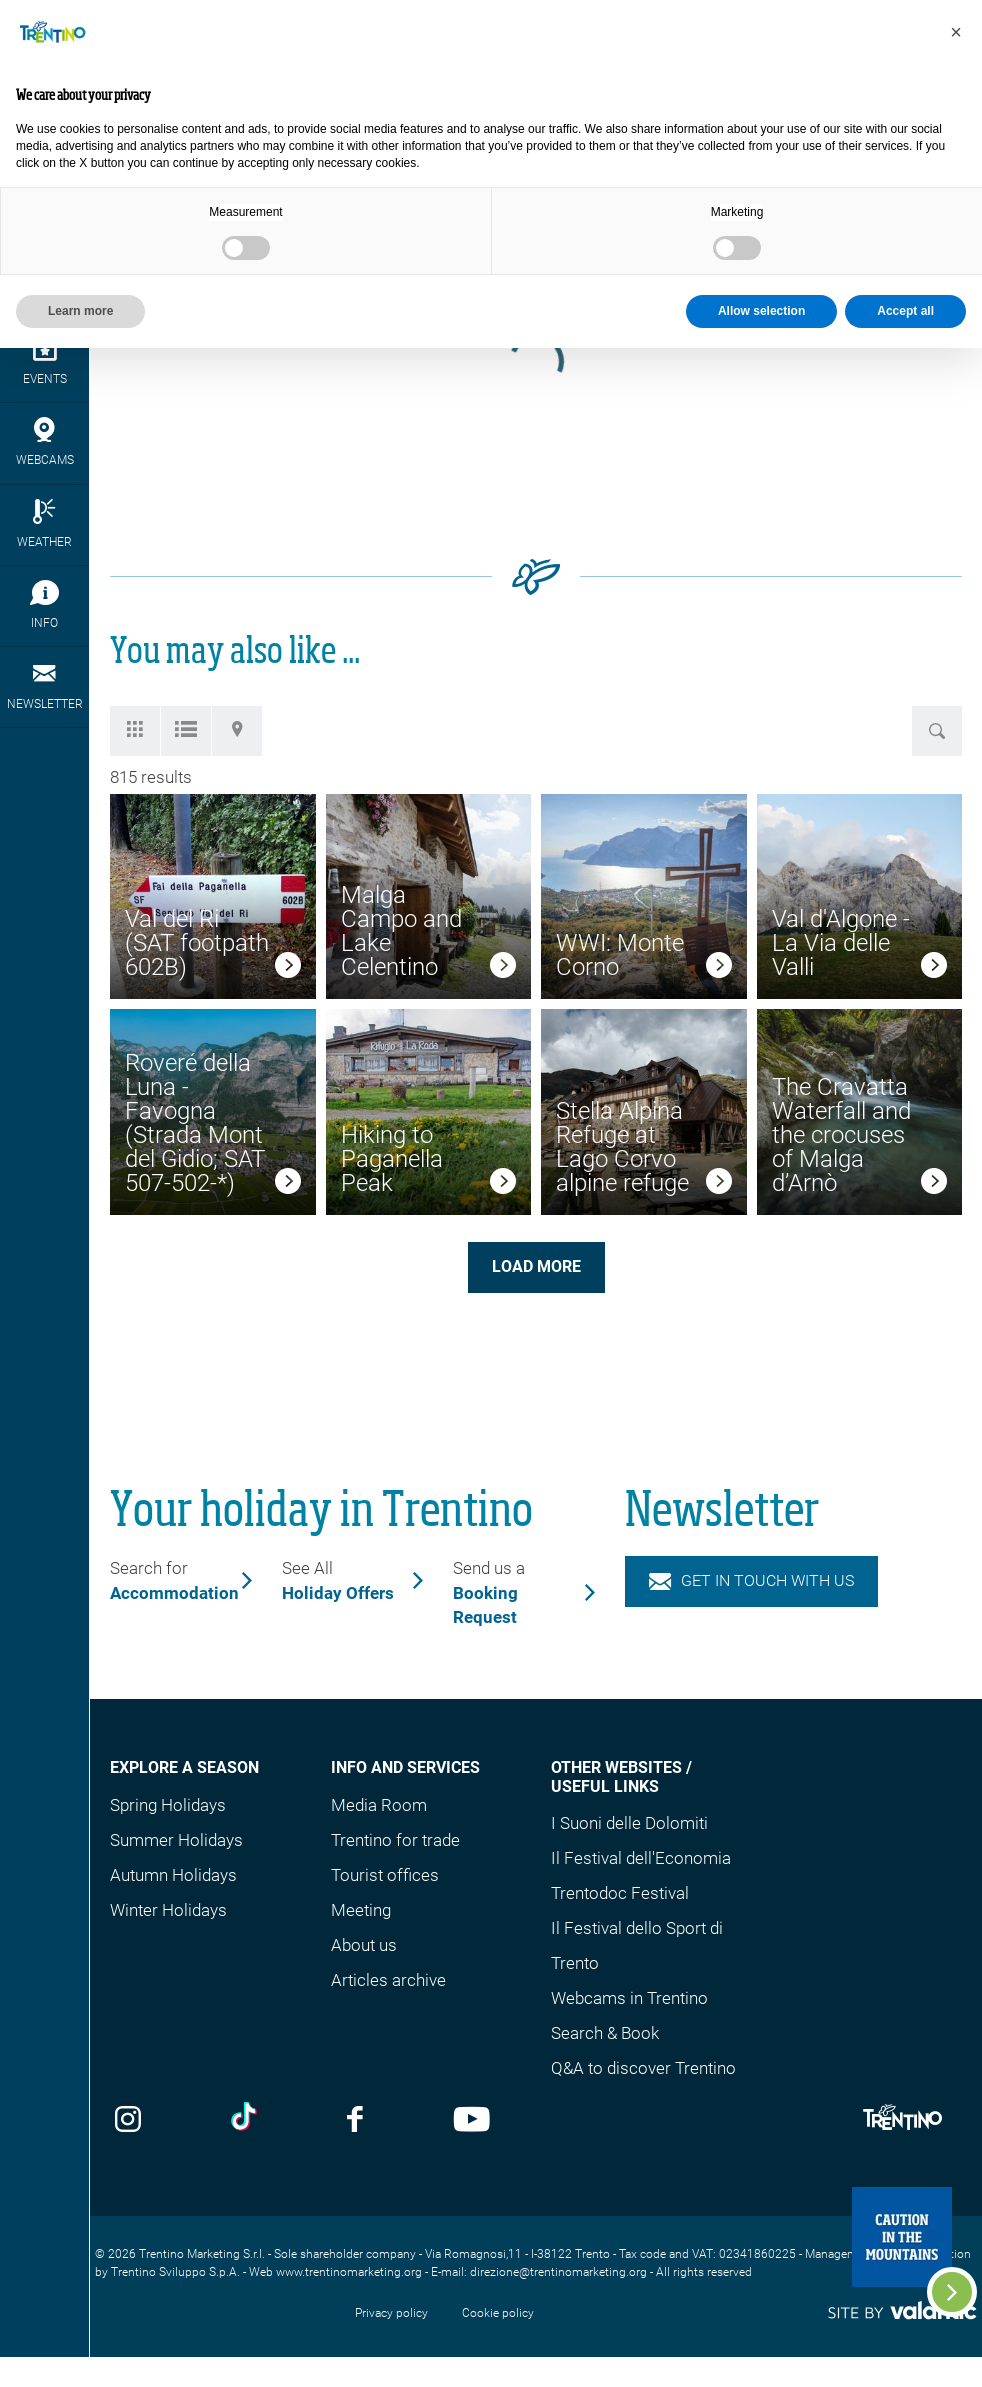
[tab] (135, 731)
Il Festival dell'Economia (641, 1858)
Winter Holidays (168, 1910)
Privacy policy (391, 2313)
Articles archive (388, 1980)
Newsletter (44, 686)
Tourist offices (385, 1875)
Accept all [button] (905, 311)
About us (364, 1945)
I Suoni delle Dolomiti (629, 1823)
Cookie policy (498, 2313)
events (44, 361)
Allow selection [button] (761, 311)
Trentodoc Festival (620, 1893)
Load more (536, 1266)
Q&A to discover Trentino (643, 2068)
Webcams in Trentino (629, 1998)
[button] (956, 32)
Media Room (379, 1805)
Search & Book (605, 2033)
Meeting (361, 1910)
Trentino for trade (395, 1840)
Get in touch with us (752, 1580)
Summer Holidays (176, 1840)
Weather (44, 524)
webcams (44, 442)
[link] (288, 968)
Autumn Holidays (173, 1875)
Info (44, 605)
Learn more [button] (80, 311)
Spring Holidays (168, 1805)
